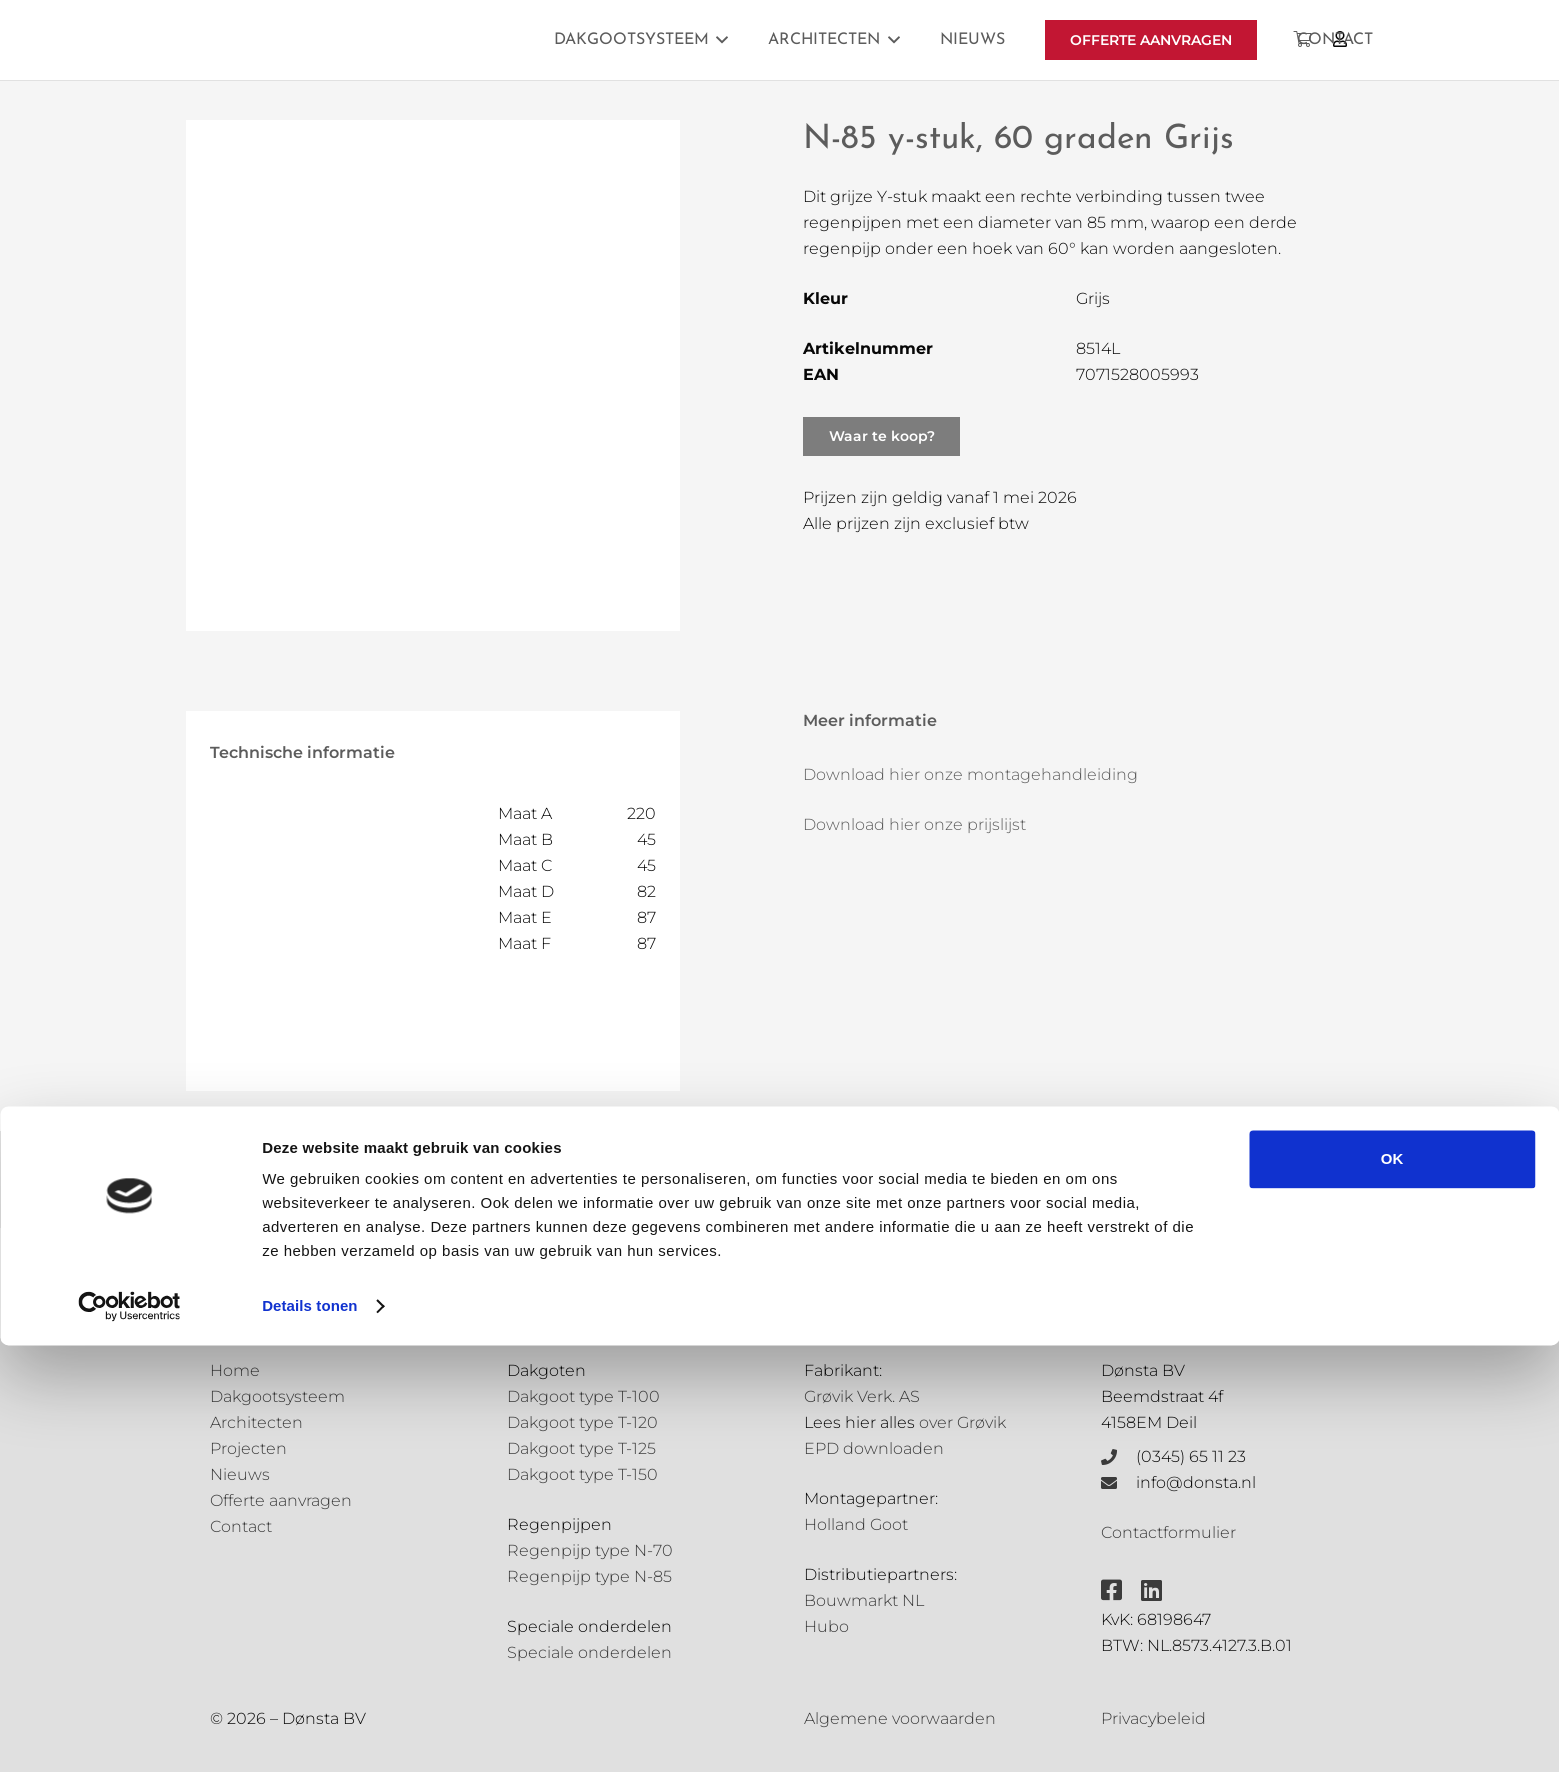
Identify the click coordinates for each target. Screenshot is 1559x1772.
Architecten (256, 1422)
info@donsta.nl (1196, 1482)
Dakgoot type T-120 (582, 1422)
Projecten (248, 1448)
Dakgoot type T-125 (581, 1448)
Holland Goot (856, 1524)
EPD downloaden (874, 1448)
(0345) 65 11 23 (1191, 1456)
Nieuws (240, 1474)
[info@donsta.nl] (1119, 1483)
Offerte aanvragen (281, 1500)
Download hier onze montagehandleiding (970, 774)
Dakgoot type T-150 (582, 1474)
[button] (719, 40)
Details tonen (309, 1732)
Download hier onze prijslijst (914, 824)
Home (235, 1370)
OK (1392, 1585)
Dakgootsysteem (277, 1396)
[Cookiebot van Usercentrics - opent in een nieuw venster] (129, 1733)
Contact (241, 1526)
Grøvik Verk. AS (862, 1396)
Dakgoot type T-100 (583, 1396)
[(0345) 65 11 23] (1119, 1457)
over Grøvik (962, 1422)
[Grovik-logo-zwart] (413, 40)
